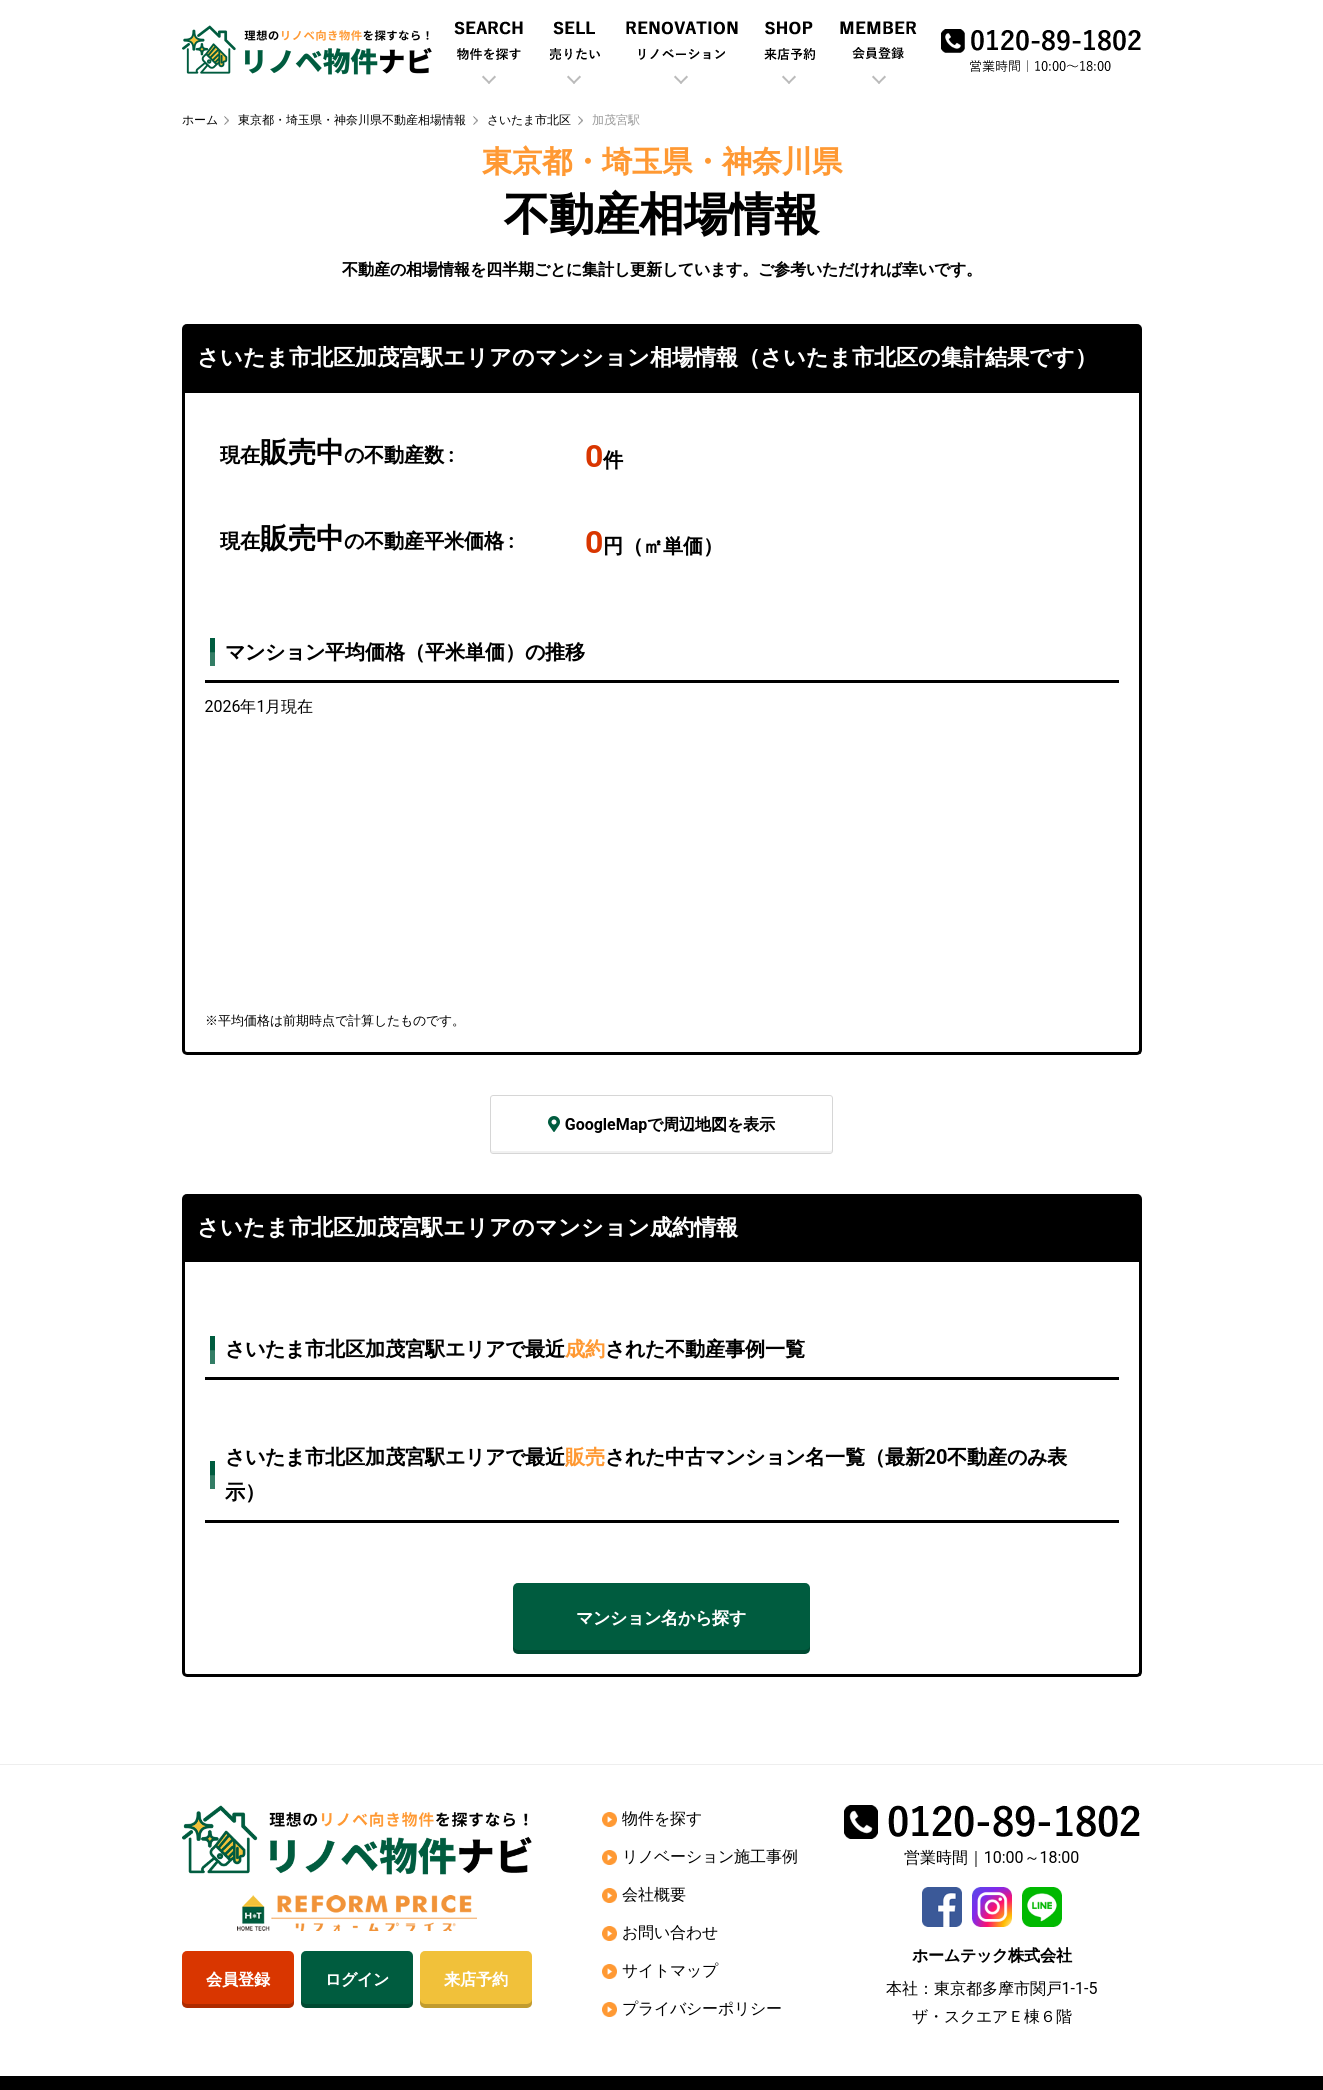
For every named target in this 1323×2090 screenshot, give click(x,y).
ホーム (200, 120)
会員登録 (238, 1979)
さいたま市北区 (529, 120)
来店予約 (476, 1979)
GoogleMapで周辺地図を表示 (662, 1124)
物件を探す (662, 1818)
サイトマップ (670, 1970)
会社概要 (654, 1894)
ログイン (357, 1979)
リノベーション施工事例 (710, 1856)
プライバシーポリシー (702, 2008)
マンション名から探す (662, 1618)
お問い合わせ (670, 1932)
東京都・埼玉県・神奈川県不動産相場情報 (352, 120)
